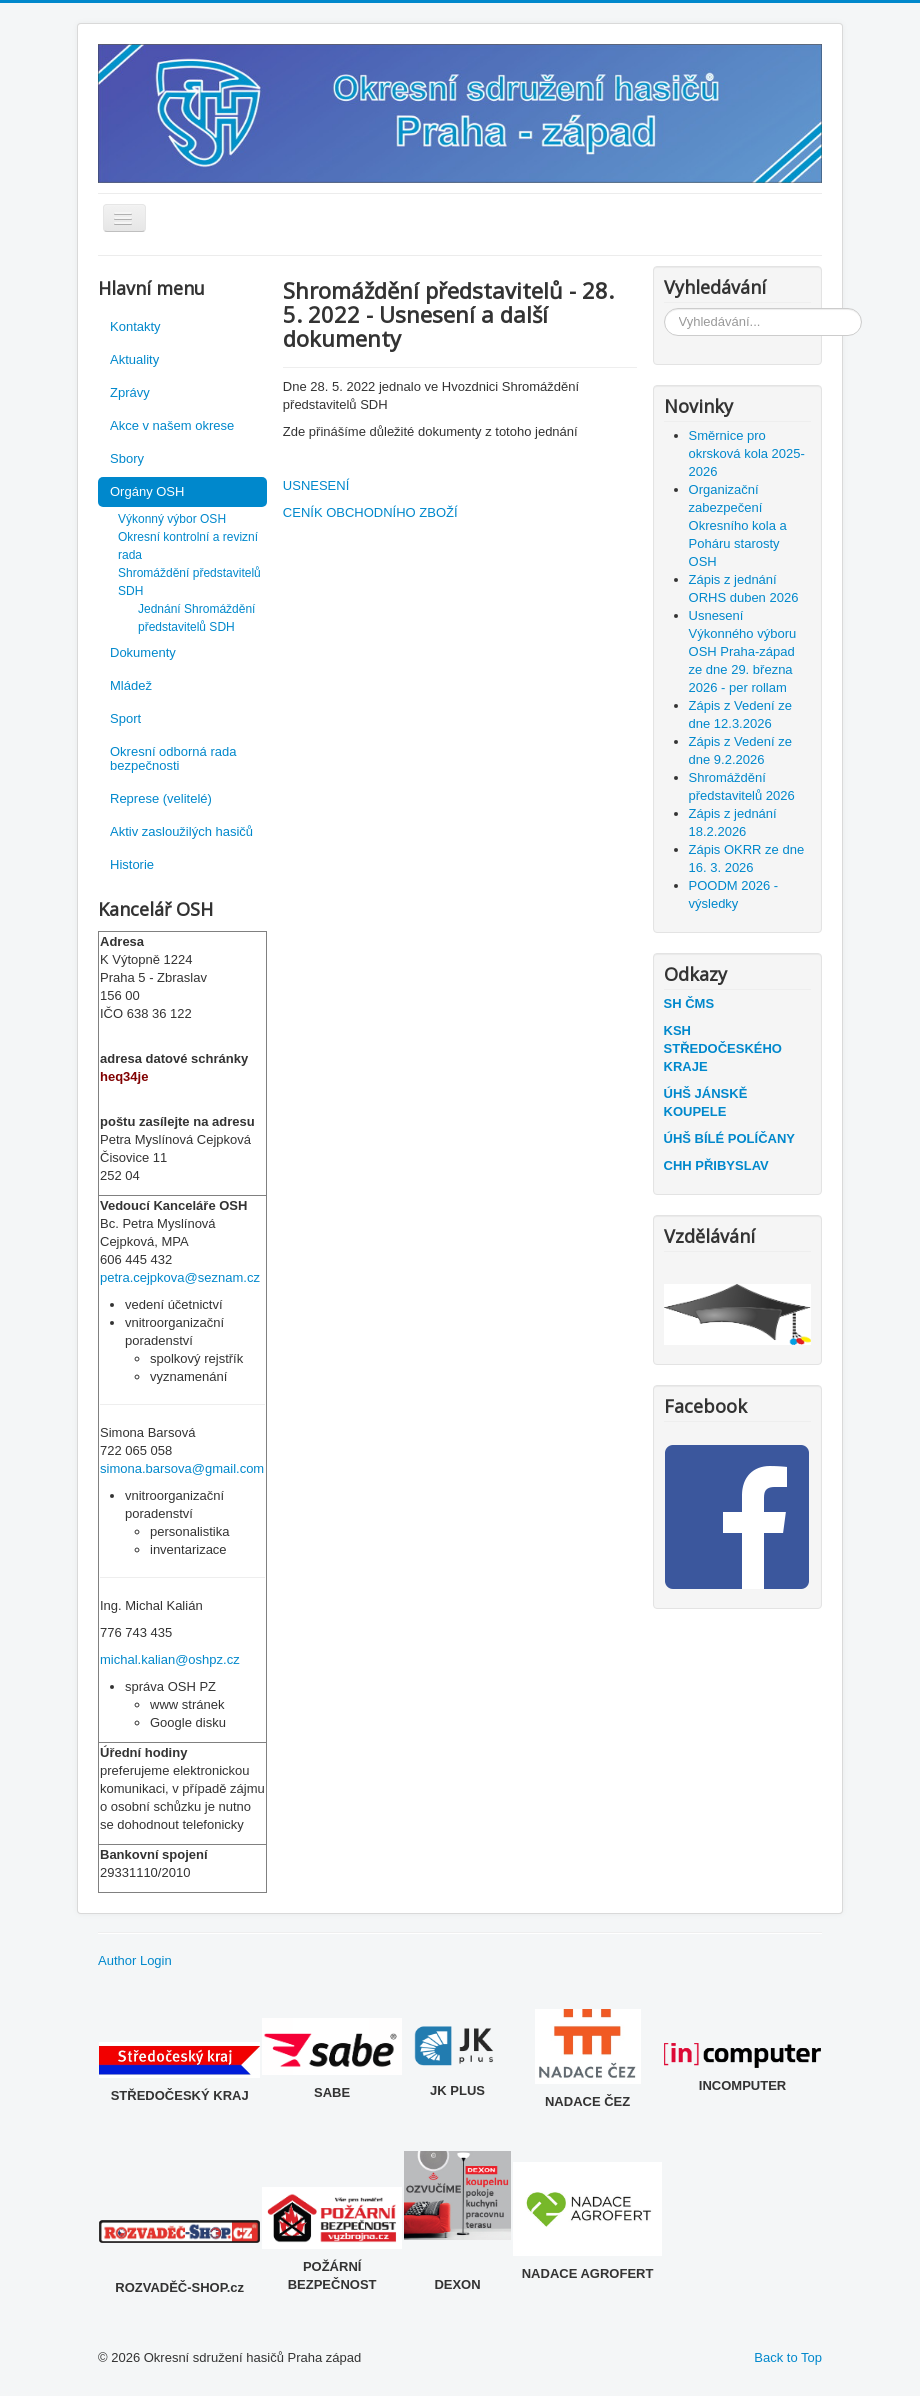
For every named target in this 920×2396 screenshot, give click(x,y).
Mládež (131, 685)
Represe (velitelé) (161, 798)
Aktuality (134, 359)
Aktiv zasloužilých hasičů (181, 831)
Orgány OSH (147, 491)
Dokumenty (143, 652)
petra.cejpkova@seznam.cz (180, 1277)
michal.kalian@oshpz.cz (170, 1659)
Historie (132, 864)
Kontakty (135, 326)
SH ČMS (689, 1003)
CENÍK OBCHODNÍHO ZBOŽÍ (370, 512)
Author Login (135, 1960)
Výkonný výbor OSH (172, 519)
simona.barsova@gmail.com (182, 1468)
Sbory (127, 458)
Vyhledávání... (664, 308)
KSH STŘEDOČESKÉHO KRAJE (723, 1048)
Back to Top (788, 2357)
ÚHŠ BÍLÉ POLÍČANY (729, 1138)
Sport (125, 718)
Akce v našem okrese (172, 425)
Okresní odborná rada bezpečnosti (173, 758)
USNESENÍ (316, 485)
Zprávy (130, 392)
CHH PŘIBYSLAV (716, 1165)
